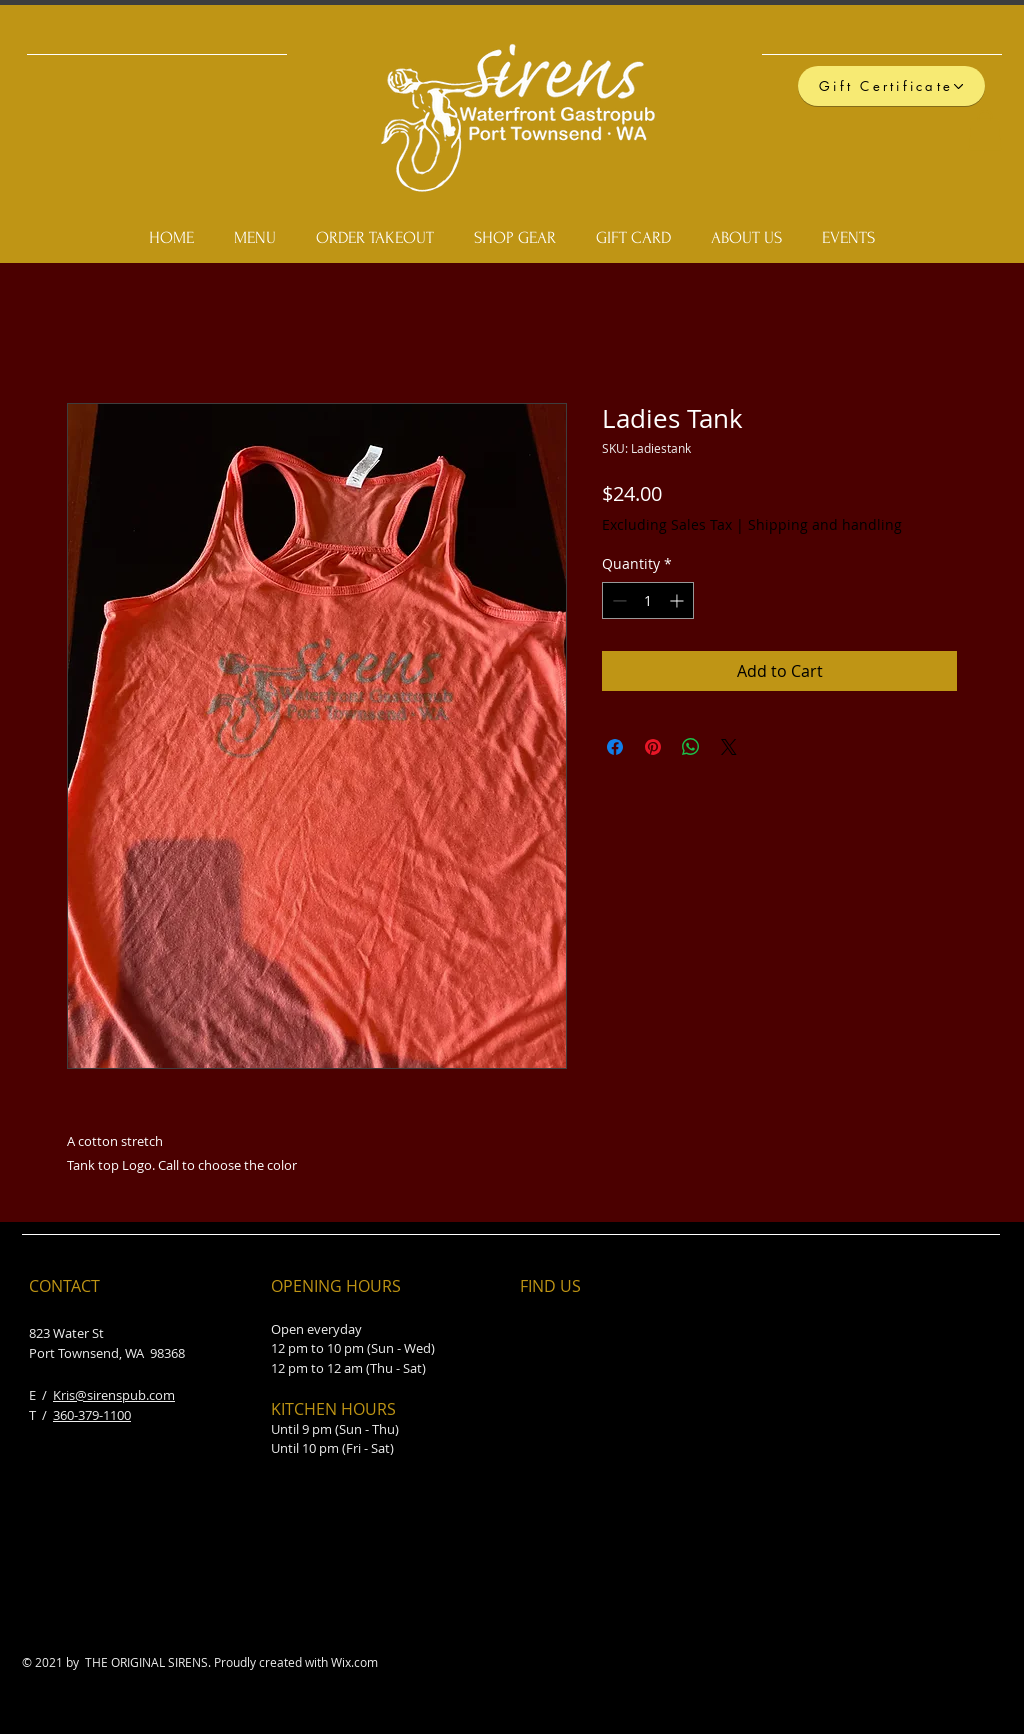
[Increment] (678, 600)
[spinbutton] (648, 600)
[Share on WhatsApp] (691, 747)
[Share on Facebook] (615, 747)
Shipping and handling (825, 524)
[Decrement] (617, 600)
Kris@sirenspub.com (114, 1395)
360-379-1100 (92, 1415)
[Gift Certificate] (891, 86)
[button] (985, 130)
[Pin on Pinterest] (653, 747)
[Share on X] (729, 747)
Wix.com (354, 1662)
